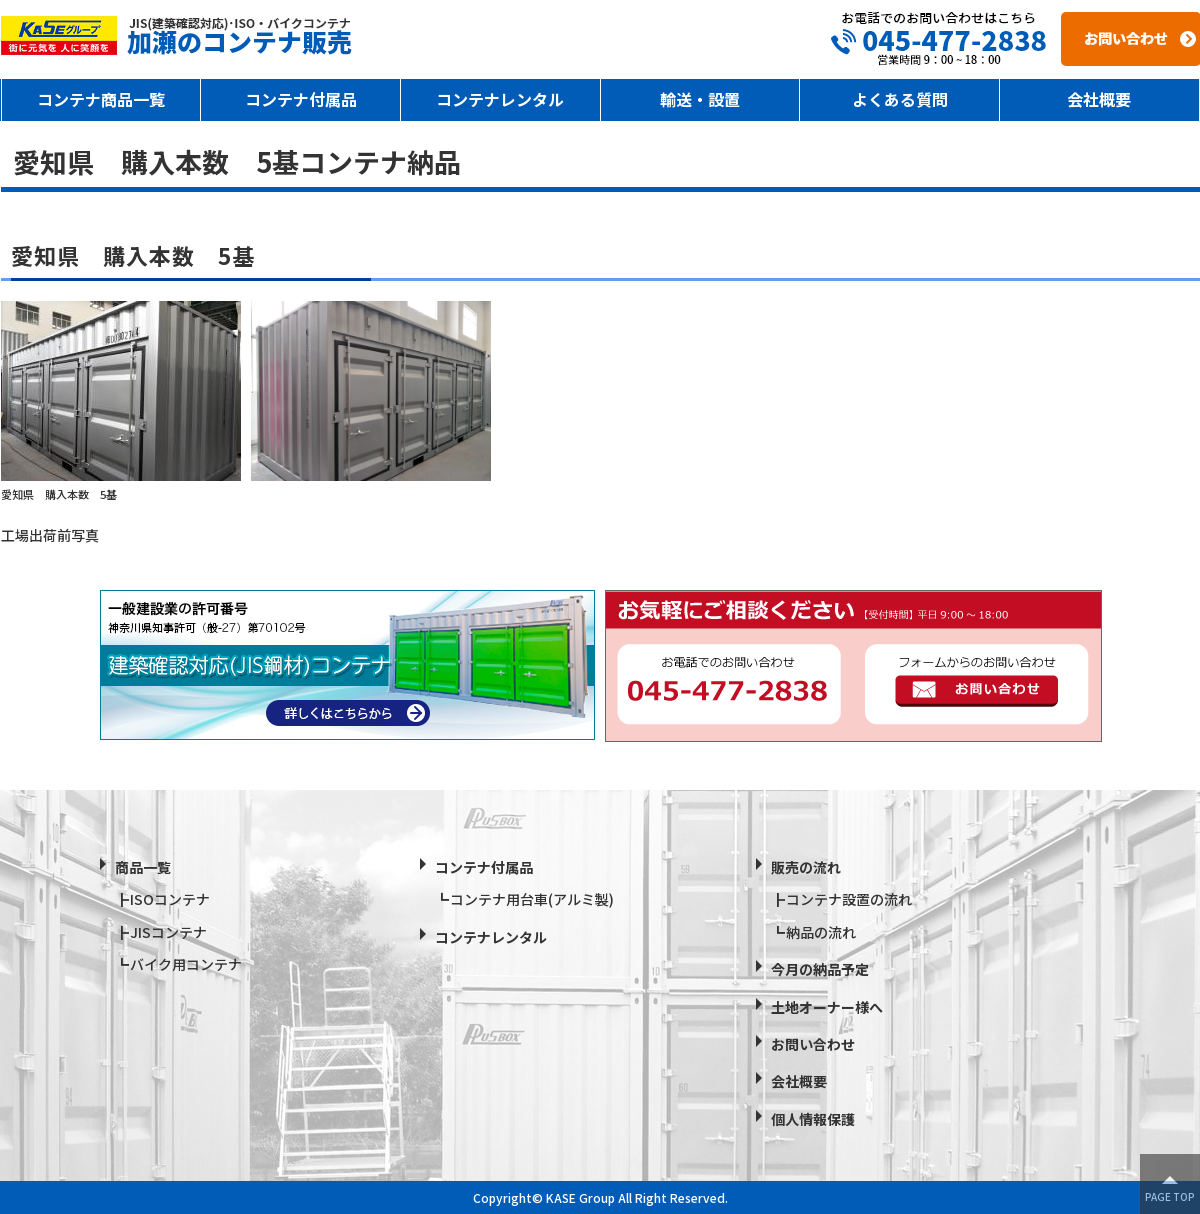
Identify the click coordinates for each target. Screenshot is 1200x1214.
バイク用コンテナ (186, 964)
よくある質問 (900, 99)
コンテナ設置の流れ (849, 899)
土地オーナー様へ (827, 1007)
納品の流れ (821, 932)
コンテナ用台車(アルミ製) (532, 899)
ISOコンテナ (170, 899)
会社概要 (1099, 99)
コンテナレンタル (500, 99)
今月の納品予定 (820, 969)
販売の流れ (806, 867)
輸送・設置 (700, 99)
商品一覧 (143, 867)
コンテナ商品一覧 (101, 99)
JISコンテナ (168, 932)
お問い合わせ (813, 1044)
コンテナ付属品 (301, 99)
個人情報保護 (813, 1119)
